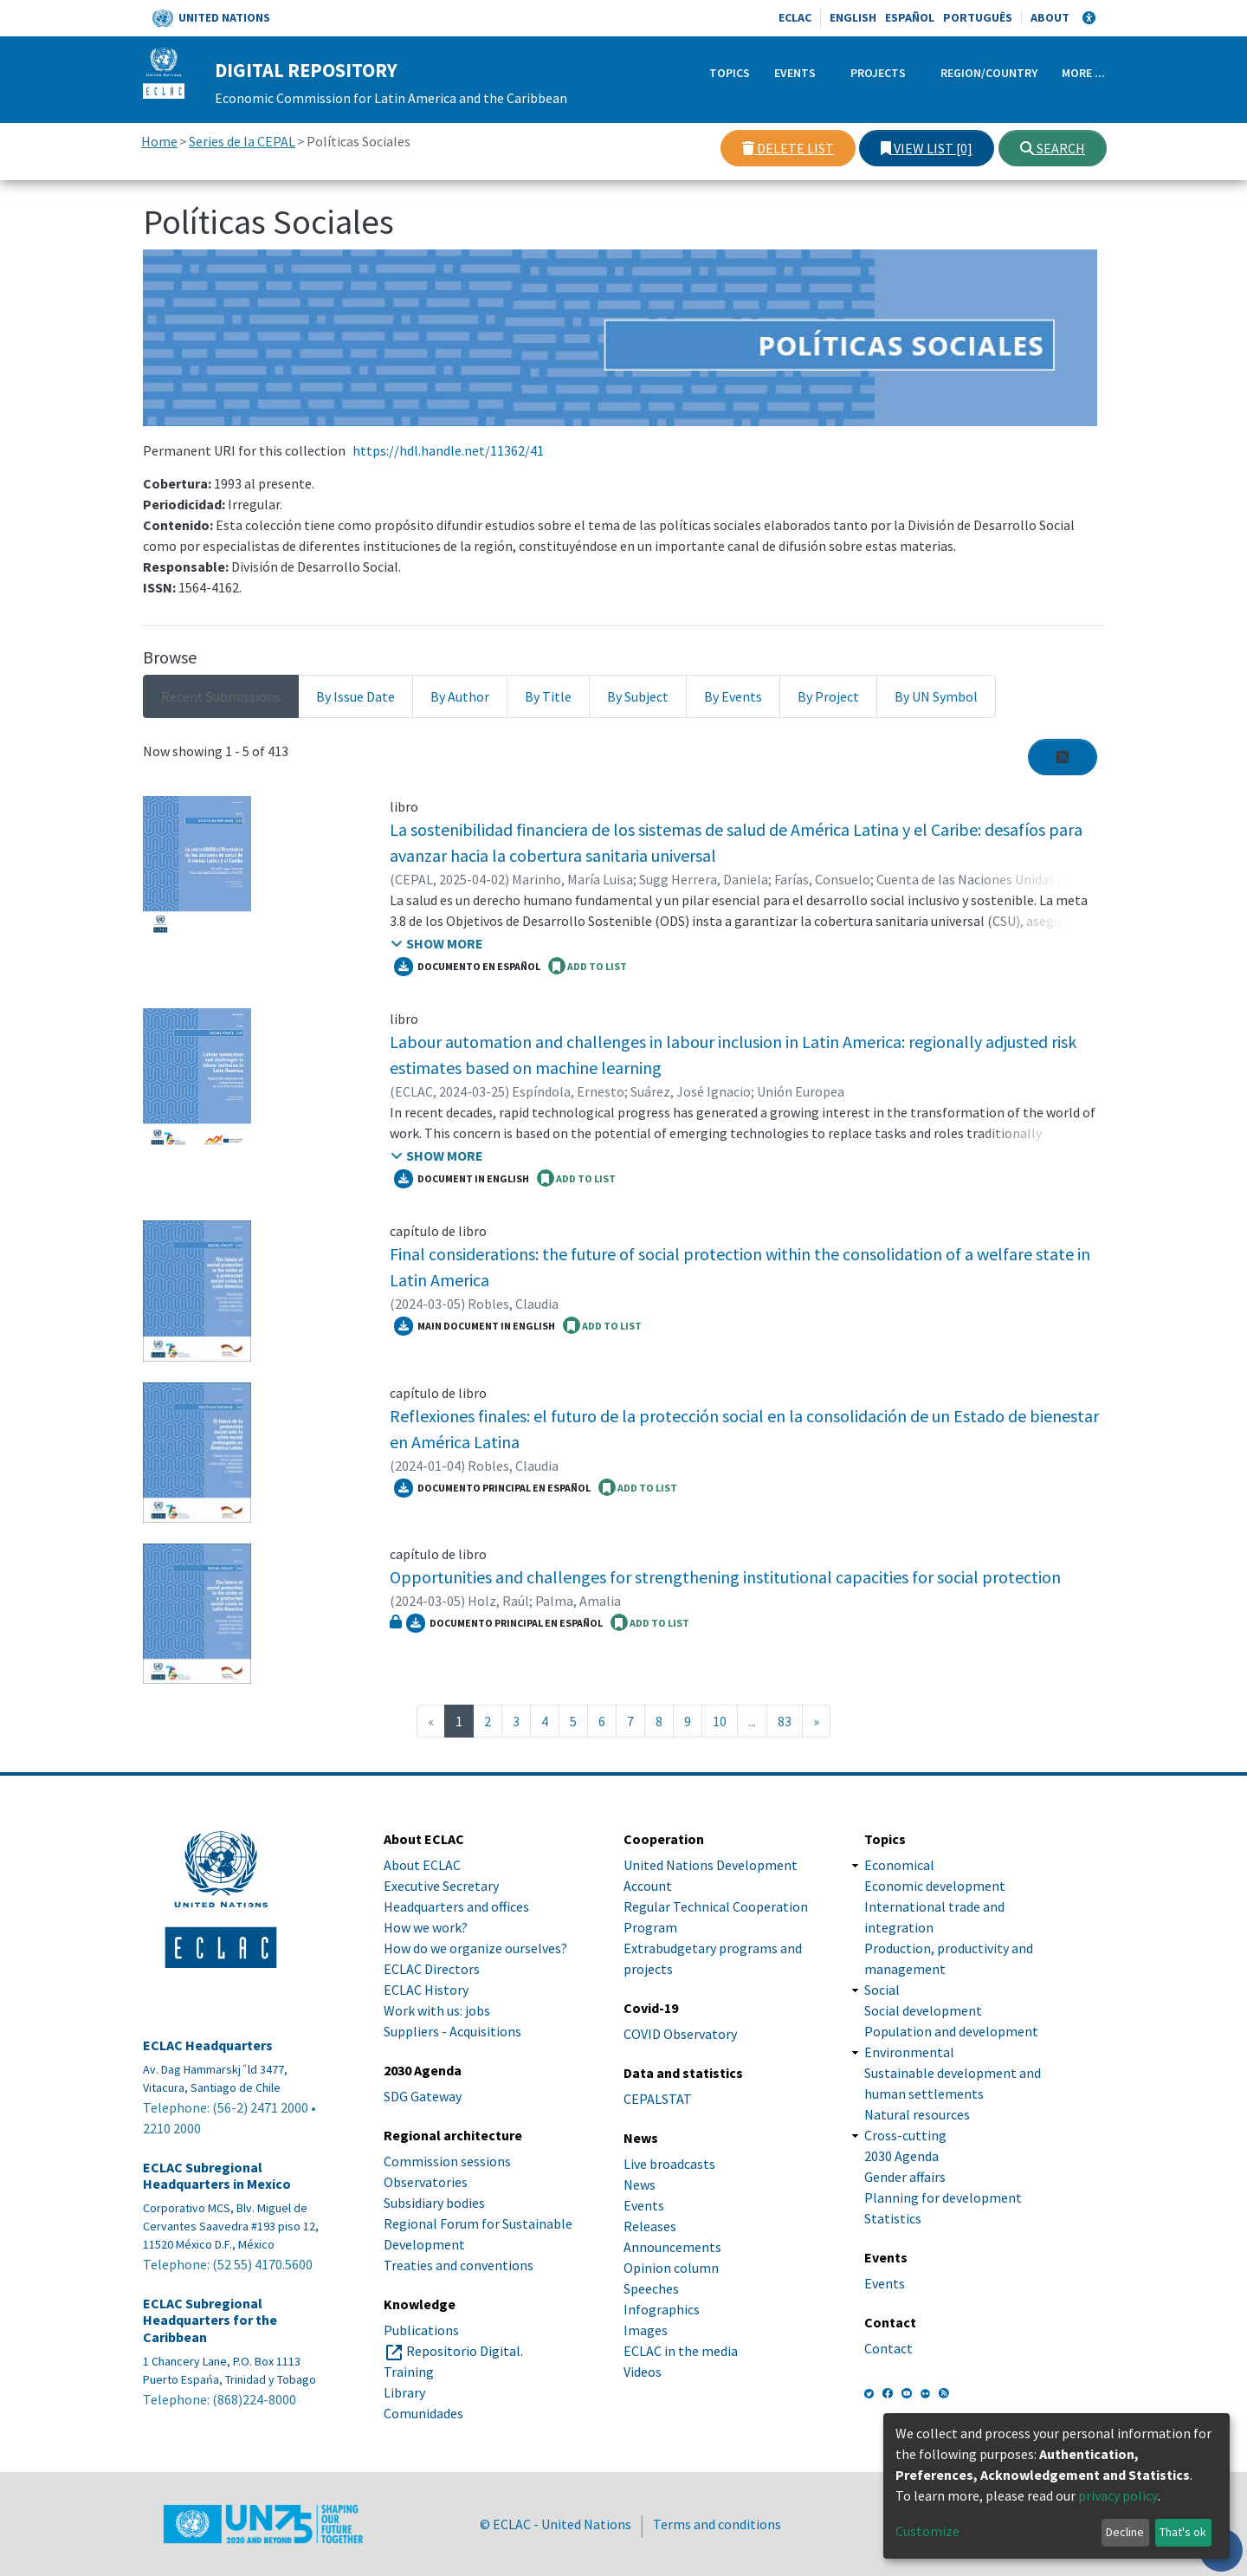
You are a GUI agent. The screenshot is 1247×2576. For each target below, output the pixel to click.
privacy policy (1118, 2495)
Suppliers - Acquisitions (452, 2031)
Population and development (951, 2031)
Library (404, 2392)
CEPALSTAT (658, 2098)
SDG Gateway (423, 2096)
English (853, 17)
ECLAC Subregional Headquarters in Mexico (217, 2175)
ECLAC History (426, 1989)
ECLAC (795, 17)
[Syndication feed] (1062, 757)
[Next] (816, 1721)
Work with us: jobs (437, 2010)
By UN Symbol (936, 696)
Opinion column (671, 2267)
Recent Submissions (221, 696)
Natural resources (917, 2114)
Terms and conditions (717, 2524)
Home (159, 141)
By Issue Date (355, 696)
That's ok (1183, 2532)
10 (720, 1721)
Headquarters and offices (456, 1906)
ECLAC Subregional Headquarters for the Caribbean (210, 2320)
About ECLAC (422, 1865)
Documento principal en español (492, 1488)
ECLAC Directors (432, 1968)
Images (646, 2330)
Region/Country (988, 73)
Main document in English (474, 1326)
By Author (459, 696)
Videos (643, 2371)
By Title (548, 696)
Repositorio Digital (463, 2350)
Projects (878, 73)
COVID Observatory (680, 2033)
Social (882, 1989)
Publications (421, 2330)
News (640, 2184)
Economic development (934, 1885)
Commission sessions (447, 2161)
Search (1052, 148)
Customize (927, 2531)
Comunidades (423, 2413)
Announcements (672, 2247)
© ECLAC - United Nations (555, 2524)
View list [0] (926, 148)
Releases (650, 2226)
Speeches (651, 2288)
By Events (733, 696)
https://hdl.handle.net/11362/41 (448, 450)
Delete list (788, 148)
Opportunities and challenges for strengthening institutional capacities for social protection (725, 1577)
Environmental (909, 2052)
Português (977, 17)
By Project (828, 696)
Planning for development (943, 2197)
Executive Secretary (441, 1885)
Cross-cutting (905, 2135)
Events (795, 73)
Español (909, 17)
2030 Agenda (901, 2156)
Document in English (461, 1178)
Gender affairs (905, 2176)
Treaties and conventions (458, 2265)
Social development (923, 2010)
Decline (1125, 2532)
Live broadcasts (669, 2163)
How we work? (426, 1927)
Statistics (892, 2218)
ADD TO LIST (587, 965)
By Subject (638, 696)
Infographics (662, 2309)
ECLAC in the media (681, 2350)
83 (784, 1721)
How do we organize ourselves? (475, 1948)
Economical (899, 1865)
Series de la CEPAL (242, 141)
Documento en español (467, 966)
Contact (888, 2348)
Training (409, 2371)
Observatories (426, 2182)
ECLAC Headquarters (208, 2045)
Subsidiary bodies (434, 2202)
